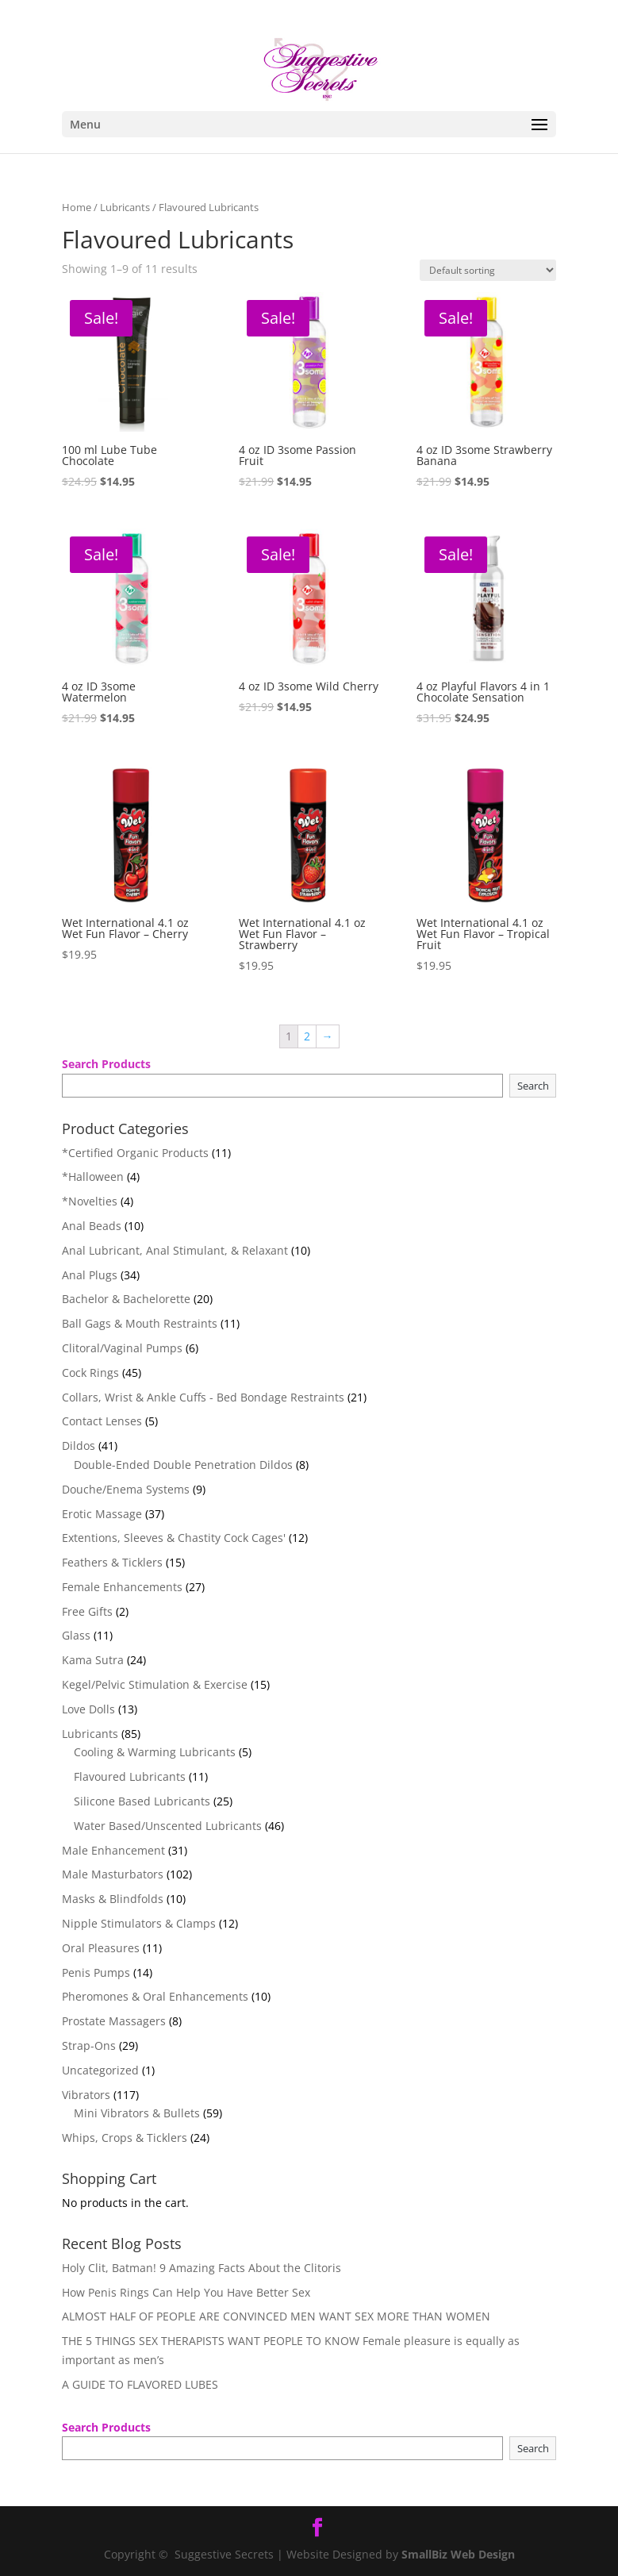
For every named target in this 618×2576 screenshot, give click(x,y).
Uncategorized (100, 2070)
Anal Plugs (89, 1274)
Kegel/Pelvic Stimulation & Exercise (155, 1684)
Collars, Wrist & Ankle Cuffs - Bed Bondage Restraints (203, 1397)
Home (76, 207)
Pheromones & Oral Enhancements (155, 1996)
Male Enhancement (113, 1850)
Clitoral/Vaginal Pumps (122, 1347)
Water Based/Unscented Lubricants (168, 1825)
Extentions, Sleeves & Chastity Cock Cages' (174, 1537)
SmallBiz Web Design (458, 2554)
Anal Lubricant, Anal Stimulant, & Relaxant (175, 1250)
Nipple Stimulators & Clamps (139, 1923)
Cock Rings (90, 1372)
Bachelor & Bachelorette (126, 1298)
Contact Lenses (102, 1420)
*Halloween (93, 1176)
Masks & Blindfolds (112, 1898)
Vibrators (86, 2094)
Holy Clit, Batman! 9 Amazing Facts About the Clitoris (201, 2267)
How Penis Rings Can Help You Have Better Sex (186, 2292)
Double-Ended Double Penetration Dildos (183, 1464)
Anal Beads (91, 1225)
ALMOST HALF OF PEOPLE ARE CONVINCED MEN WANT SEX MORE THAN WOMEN (276, 2316)
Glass (76, 1635)
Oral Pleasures (101, 1947)
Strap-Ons (89, 2045)
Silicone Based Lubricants (142, 1801)
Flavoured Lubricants (130, 1776)
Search (533, 1085)
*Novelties (89, 1201)
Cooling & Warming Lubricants (155, 1751)
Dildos (78, 1445)
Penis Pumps (96, 1972)
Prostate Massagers (114, 2020)
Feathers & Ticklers (112, 1562)
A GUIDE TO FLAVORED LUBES (140, 2384)
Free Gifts (87, 1611)
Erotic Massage (102, 1513)
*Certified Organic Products (135, 1152)
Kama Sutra (93, 1659)
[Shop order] (488, 270)
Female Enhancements (122, 1586)
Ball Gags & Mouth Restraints (139, 1323)
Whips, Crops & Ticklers (124, 2137)
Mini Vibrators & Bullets (137, 2112)
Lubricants (125, 207)
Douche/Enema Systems (126, 1489)
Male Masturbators (112, 1874)
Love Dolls (88, 1709)
